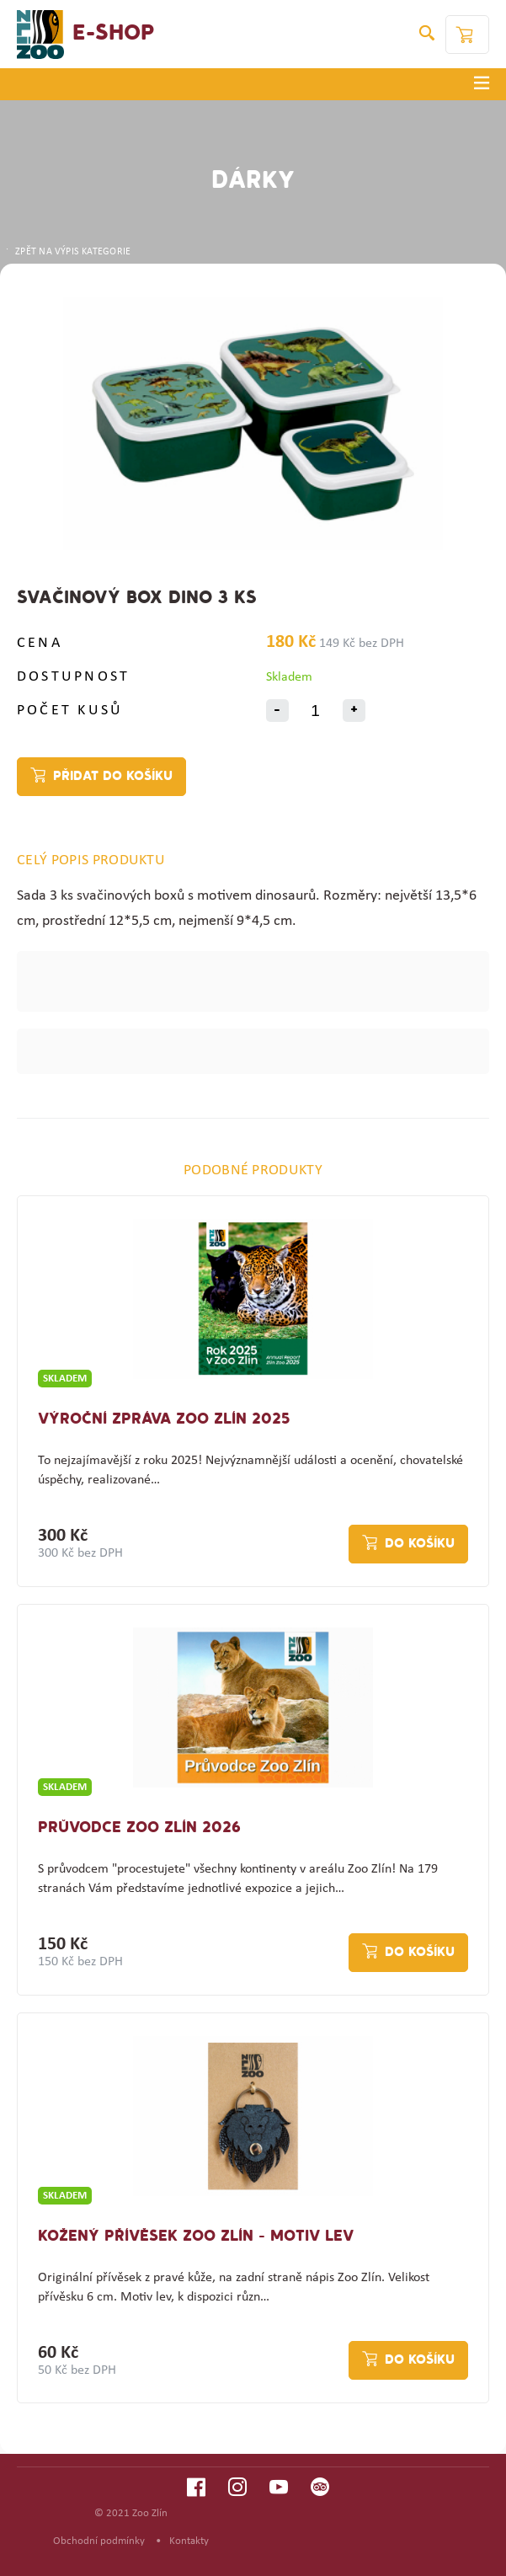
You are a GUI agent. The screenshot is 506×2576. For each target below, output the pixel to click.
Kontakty (189, 2541)
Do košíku (420, 1544)
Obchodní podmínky (99, 2541)
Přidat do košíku (113, 776)
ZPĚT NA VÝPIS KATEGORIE (67, 252)
